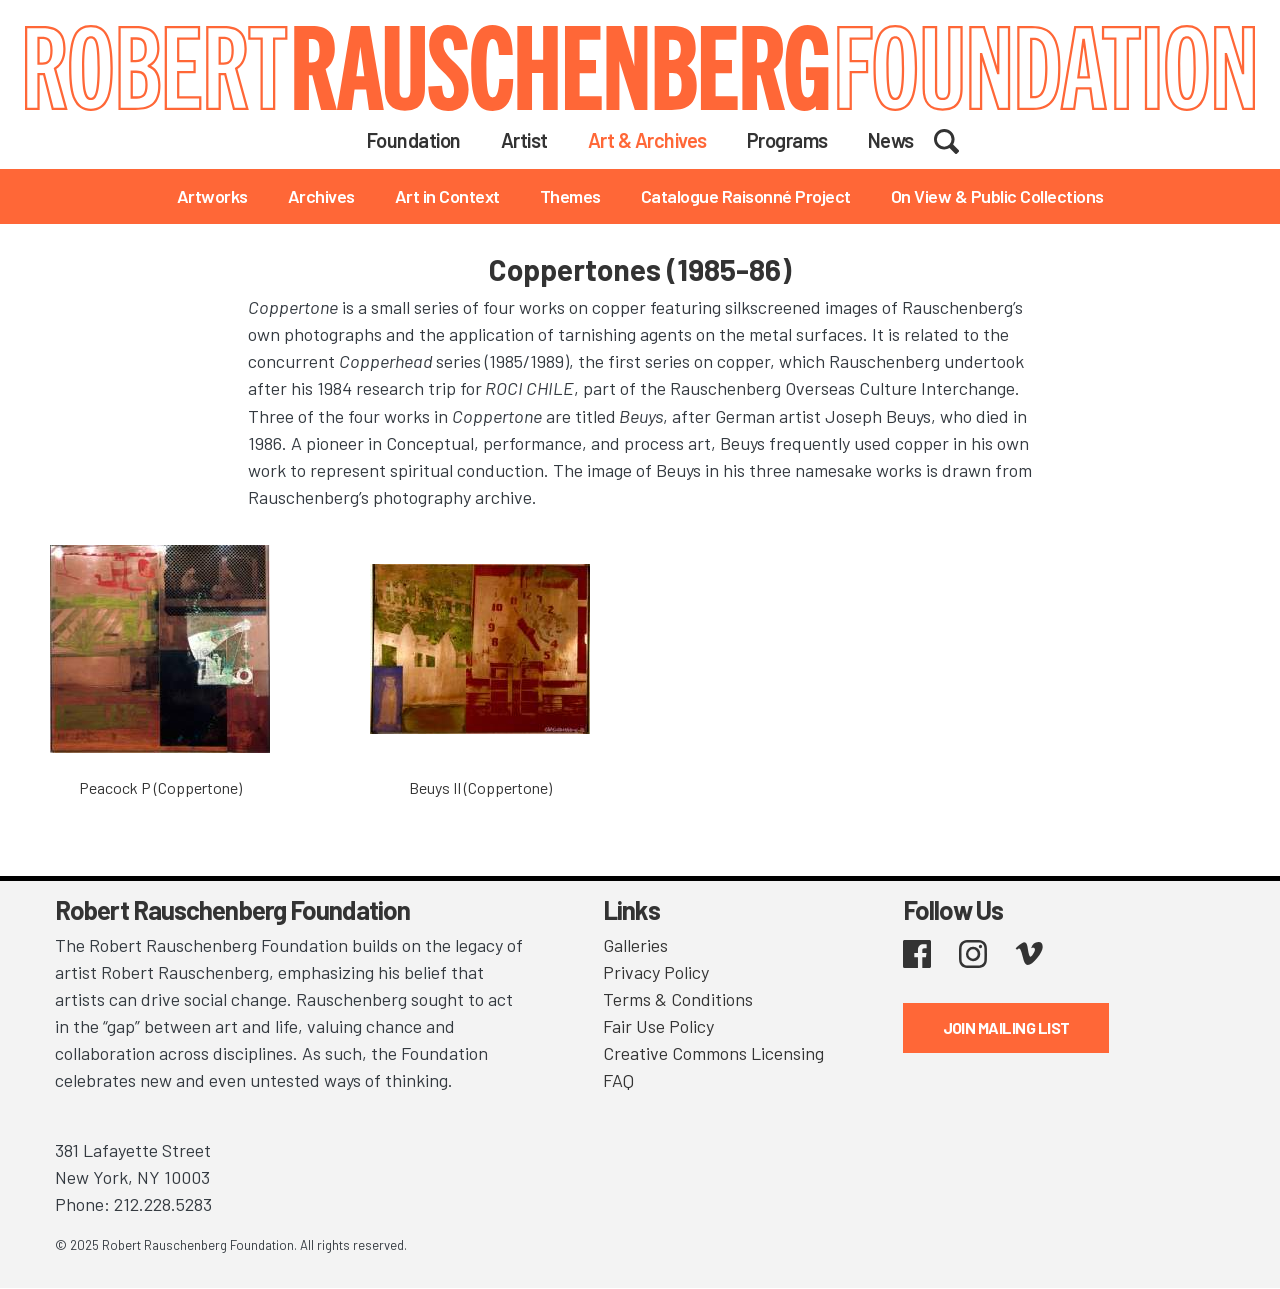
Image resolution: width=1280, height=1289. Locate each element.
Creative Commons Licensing (713, 1053)
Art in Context (447, 196)
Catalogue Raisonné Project (746, 196)
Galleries (635, 945)
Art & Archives (647, 140)
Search (959, 139)
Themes (570, 196)
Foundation (414, 140)
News (891, 140)
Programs (787, 140)
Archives (321, 196)
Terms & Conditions (678, 999)
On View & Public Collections (997, 196)
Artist (524, 140)
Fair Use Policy (658, 1026)
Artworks (212, 196)
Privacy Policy (656, 972)
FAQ (618, 1080)
